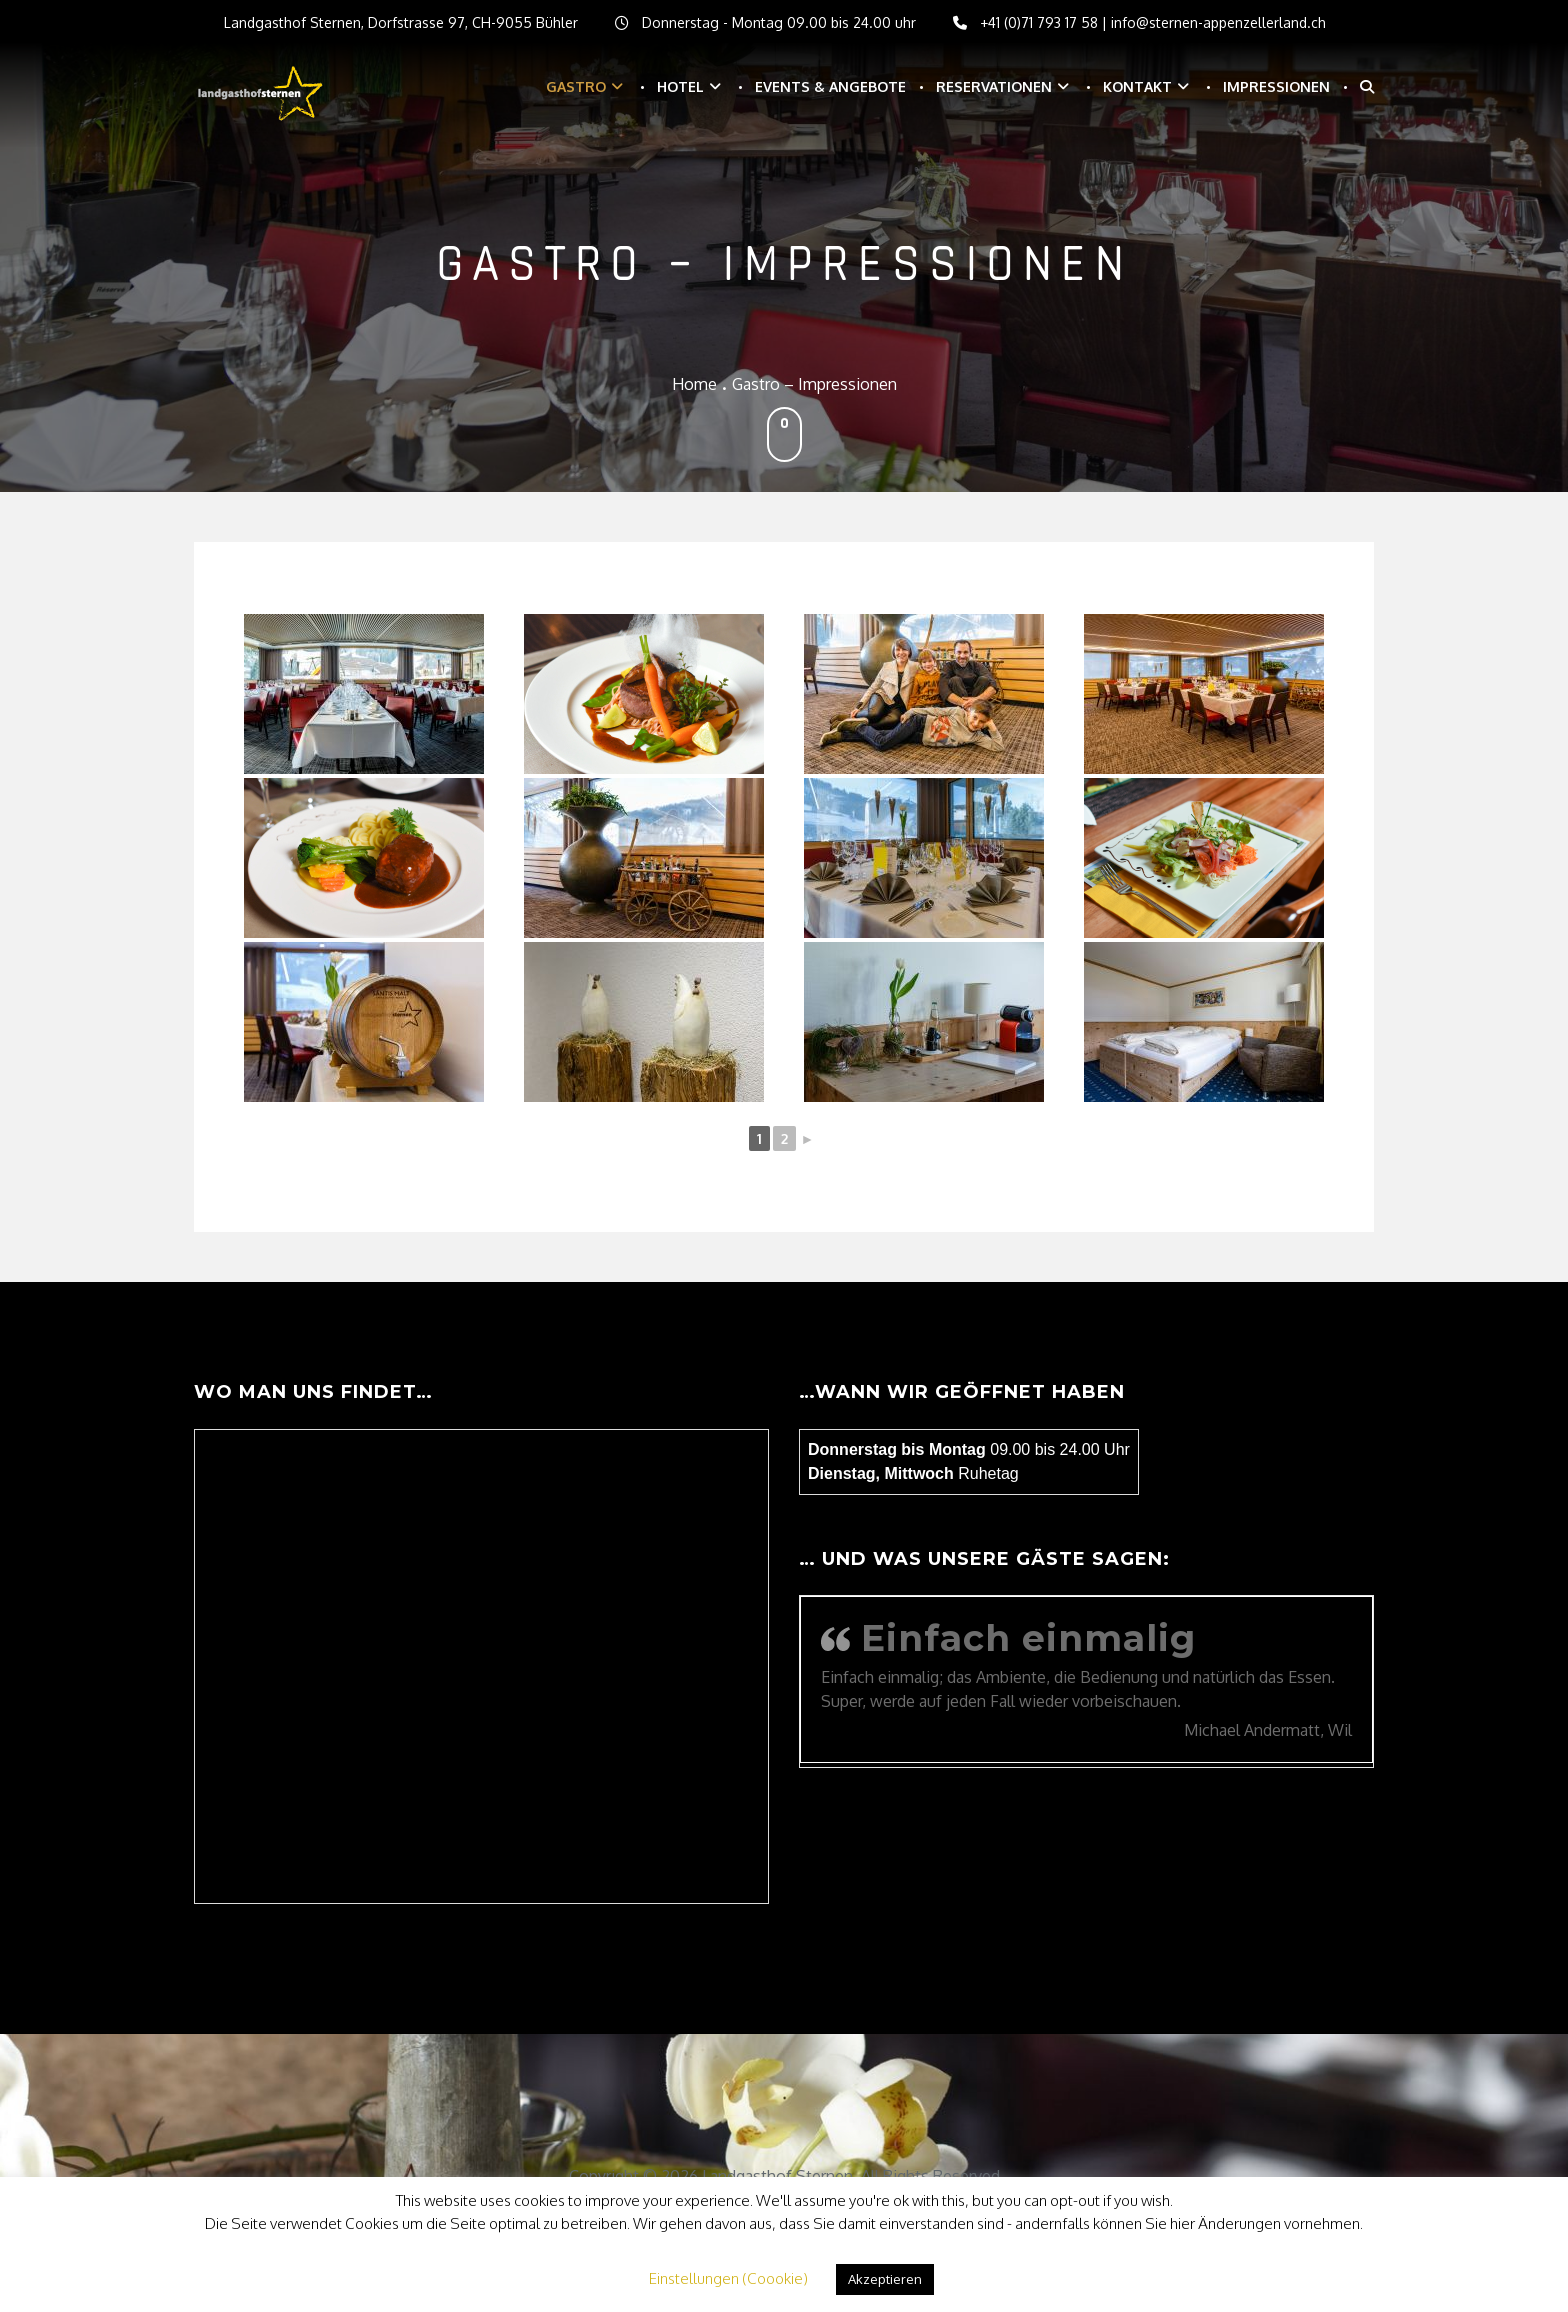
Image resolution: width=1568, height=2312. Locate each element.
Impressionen (1276, 86)
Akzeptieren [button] (885, 2279)
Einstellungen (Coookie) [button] (728, 2278)
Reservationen (994, 86)
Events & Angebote (830, 86)
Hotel (680, 86)
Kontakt (1137, 86)
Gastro (576, 86)
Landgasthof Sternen (777, 2176)
